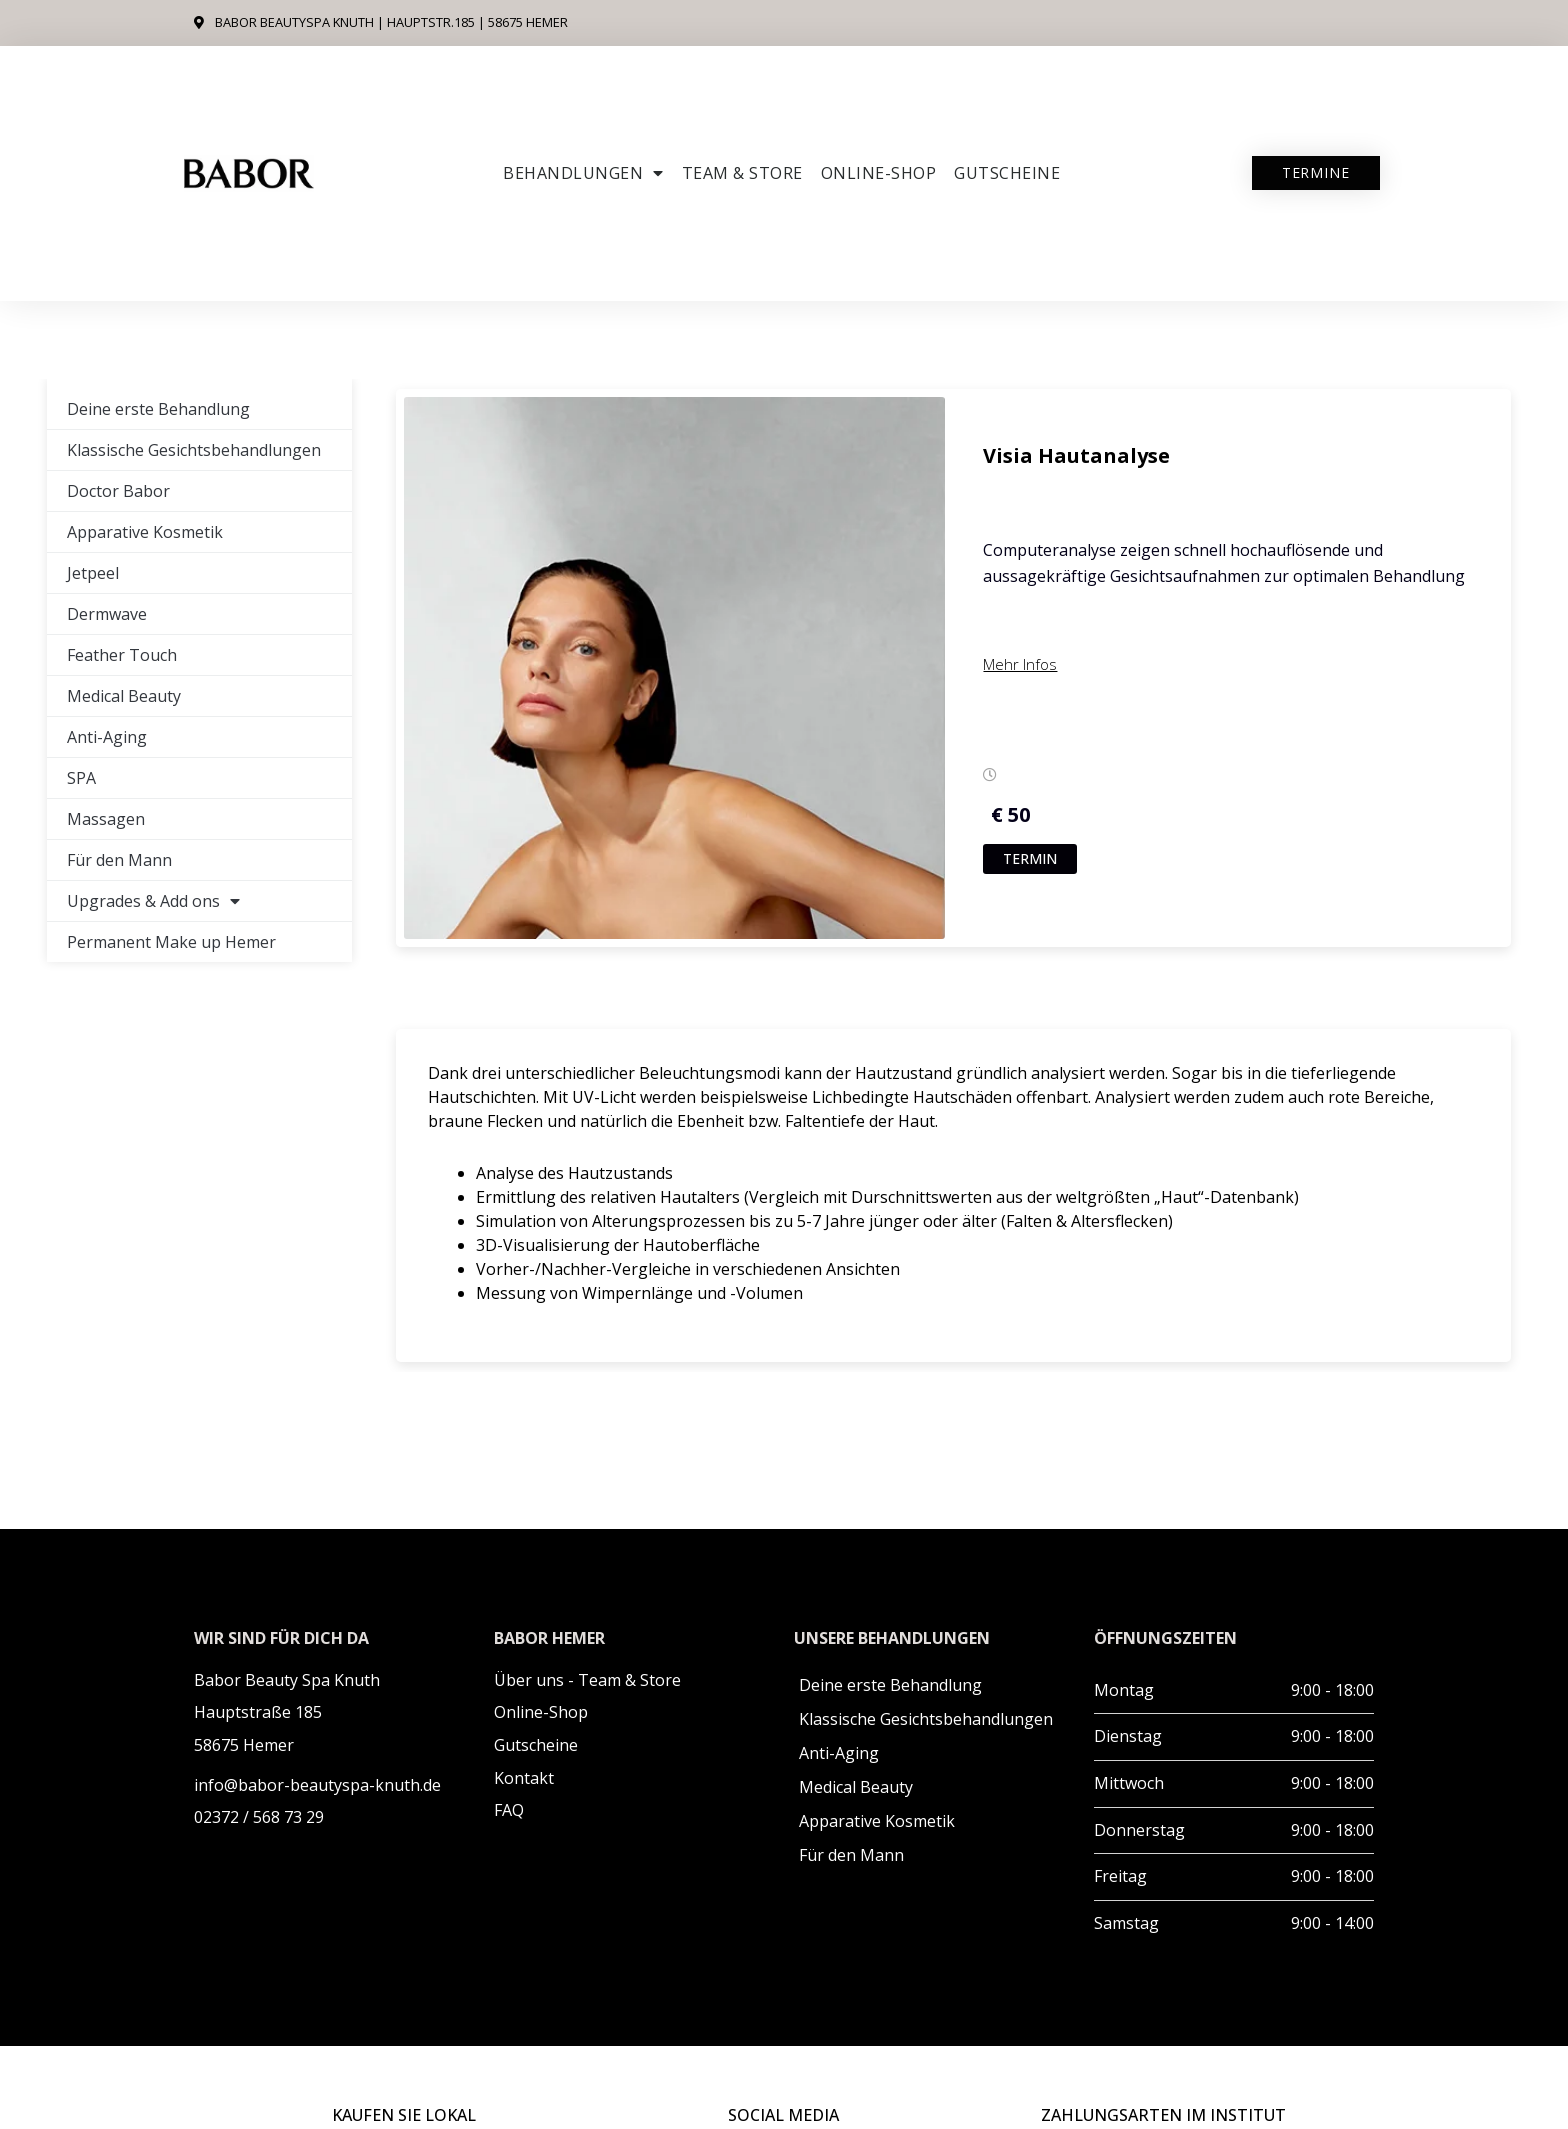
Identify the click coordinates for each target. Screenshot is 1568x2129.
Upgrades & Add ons (153, 901)
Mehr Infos (1020, 664)
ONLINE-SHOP (879, 173)
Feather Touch (122, 655)
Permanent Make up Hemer (171, 942)
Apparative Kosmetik (145, 532)
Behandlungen (583, 173)
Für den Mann (119, 860)
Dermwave (107, 614)
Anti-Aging (107, 737)
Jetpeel (93, 573)
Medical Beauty (124, 696)
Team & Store (742, 173)
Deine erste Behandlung (158, 409)
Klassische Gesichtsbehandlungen (194, 450)
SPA (81, 778)
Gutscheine (1007, 173)
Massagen (106, 819)
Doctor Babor (118, 491)
